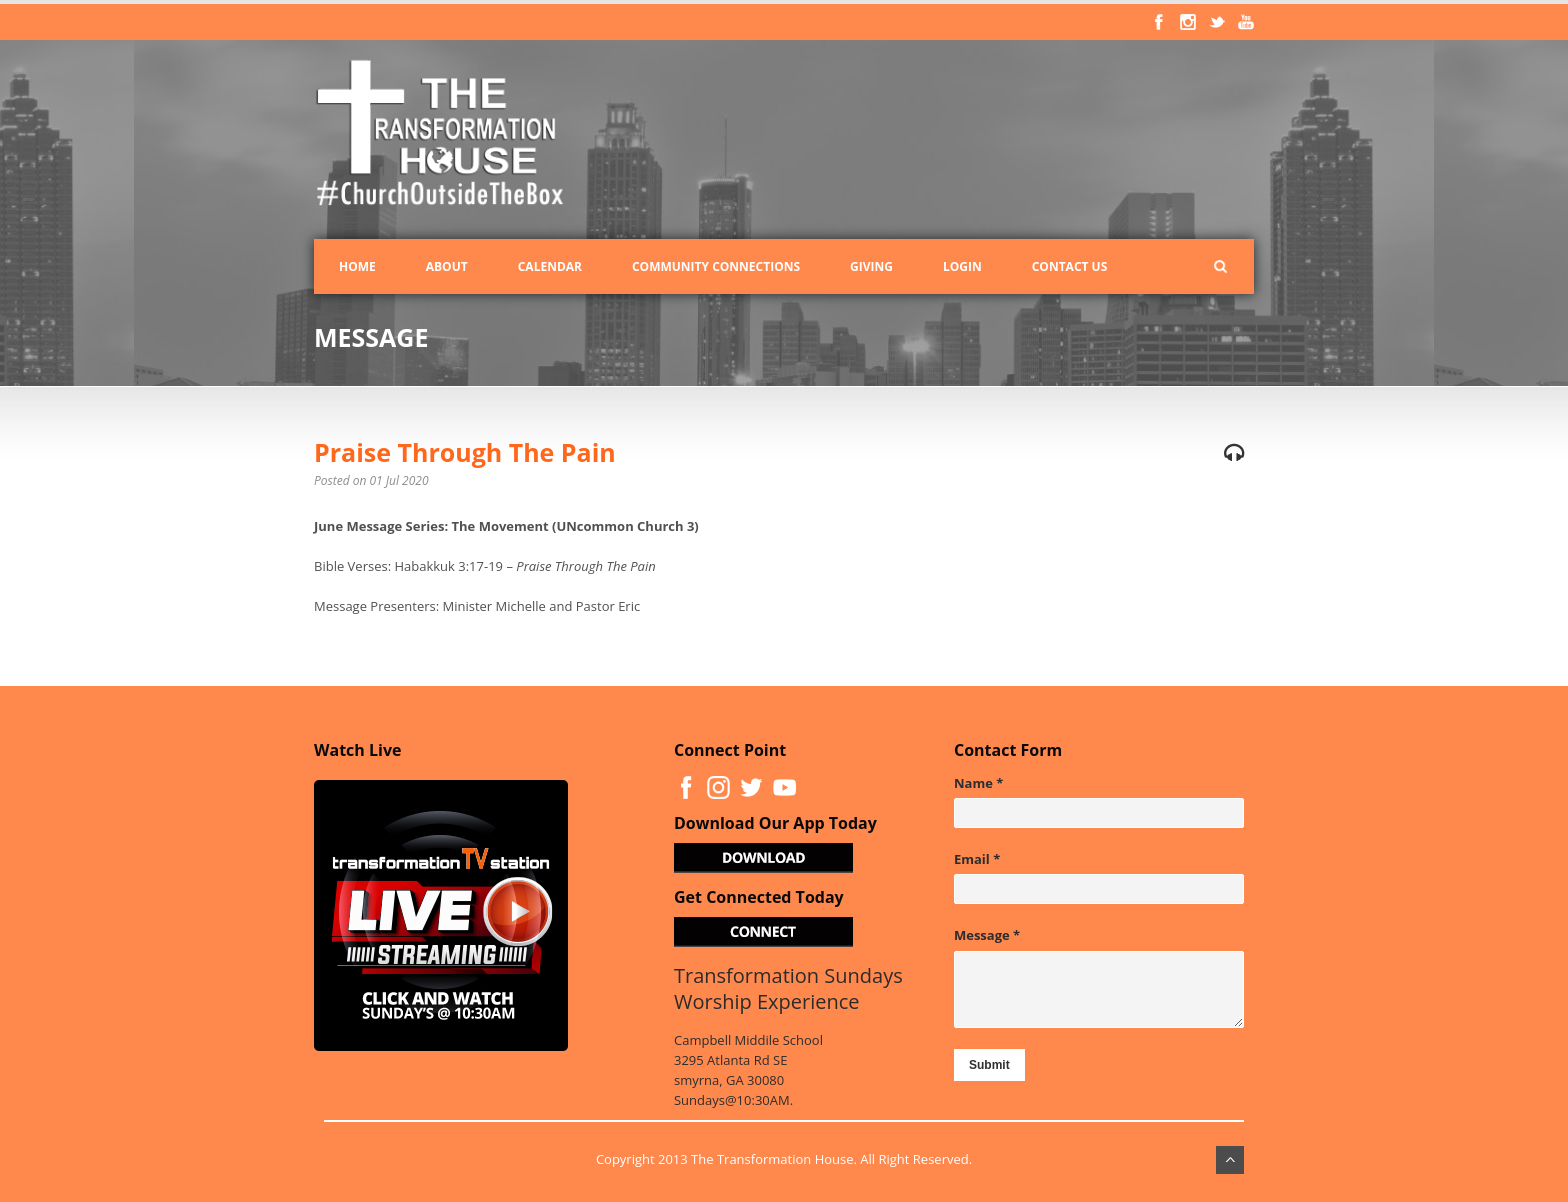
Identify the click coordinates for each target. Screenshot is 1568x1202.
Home (357, 266)
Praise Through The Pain (465, 452)
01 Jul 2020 (399, 480)
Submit (989, 1065)
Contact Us (1070, 266)
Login (962, 266)
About (447, 266)
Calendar (550, 266)
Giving (871, 266)
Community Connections (716, 266)
